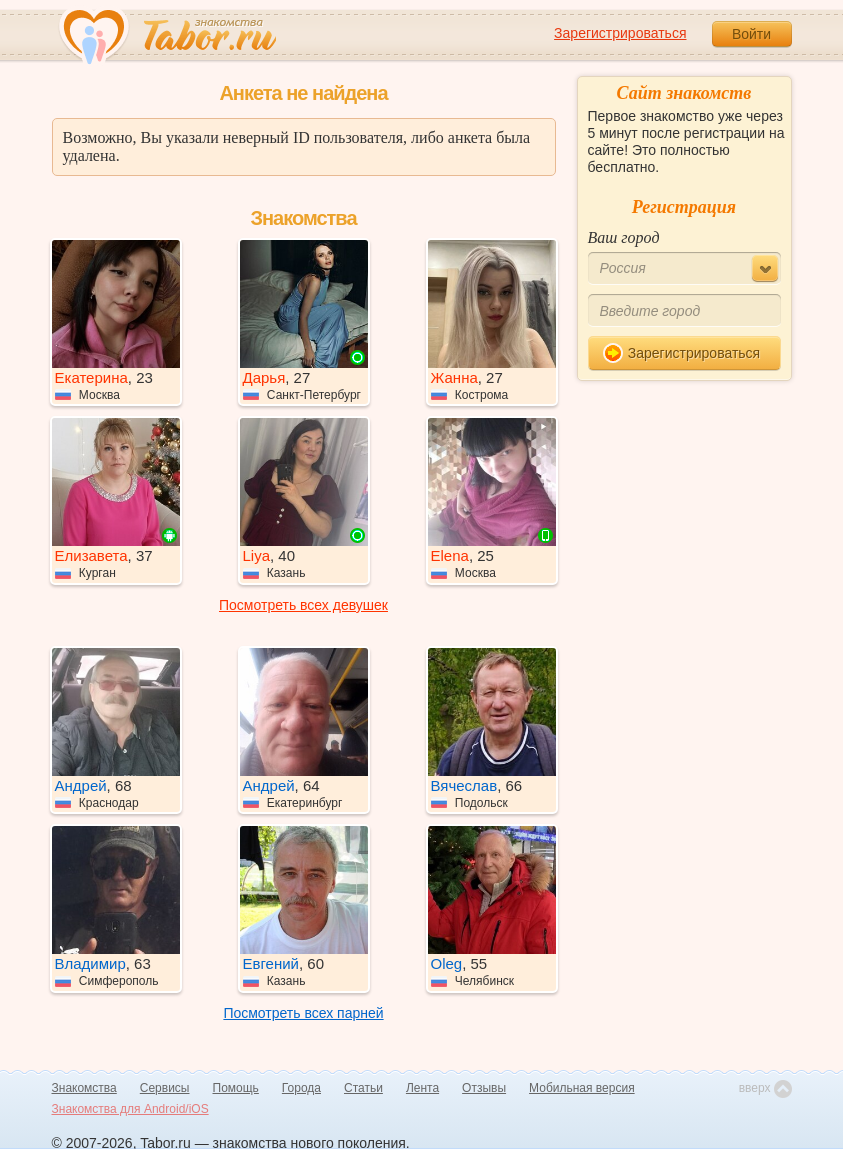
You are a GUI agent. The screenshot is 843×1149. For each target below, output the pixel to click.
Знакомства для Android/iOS (130, 1109)
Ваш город (624, 237)
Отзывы (484, 1088)
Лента (422, 1088)
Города (301, 1088)
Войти (751, 34)
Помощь (236, 1088)
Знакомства (84, 1088)
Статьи (363, 1088)
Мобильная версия (582, 1088)
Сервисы (165, 1088)
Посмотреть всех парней (303, 1013)
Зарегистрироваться (620, 33)
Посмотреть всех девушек (303, 605)
